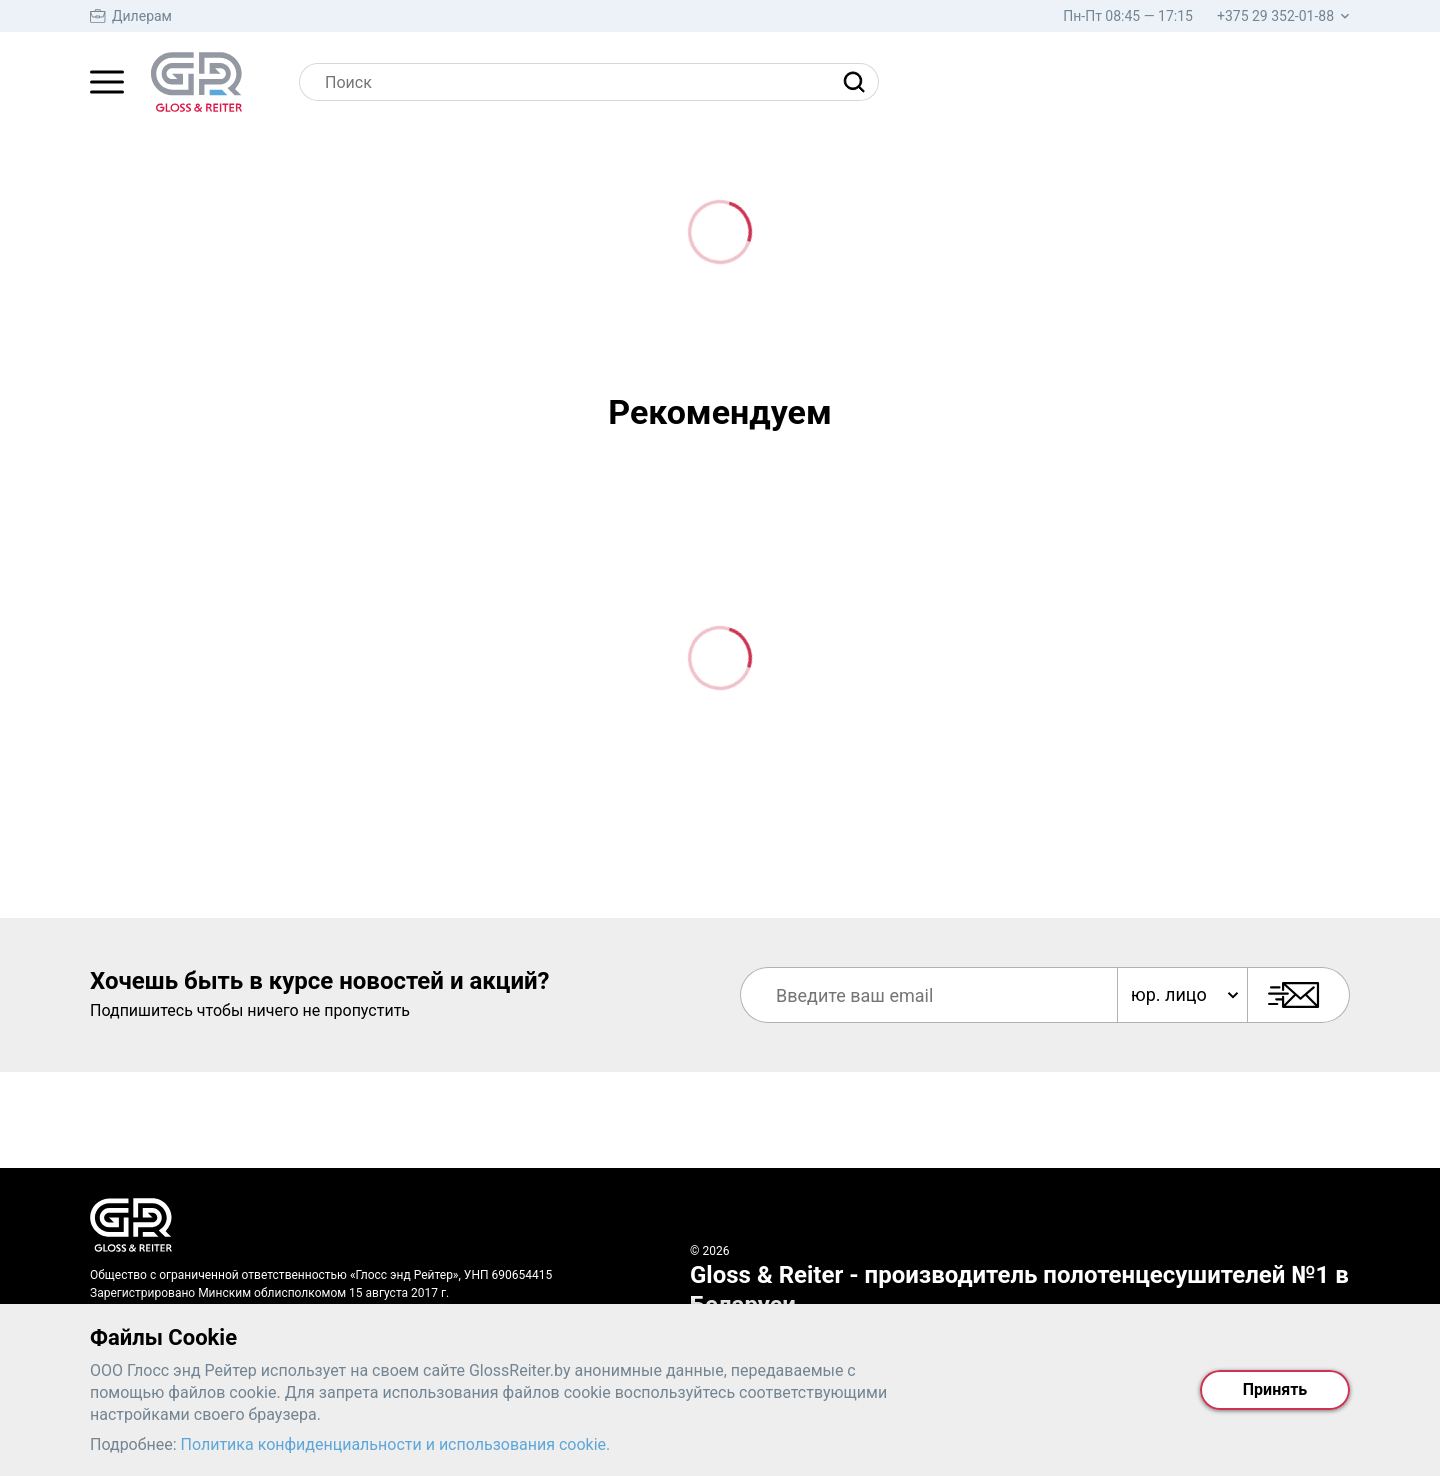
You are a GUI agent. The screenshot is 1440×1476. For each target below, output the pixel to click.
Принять (1275, 1389)
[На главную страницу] (196, 82)
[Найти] (859, 82)
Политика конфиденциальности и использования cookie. (396, 1444)
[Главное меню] (107, 82)
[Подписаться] (1298, 995)
